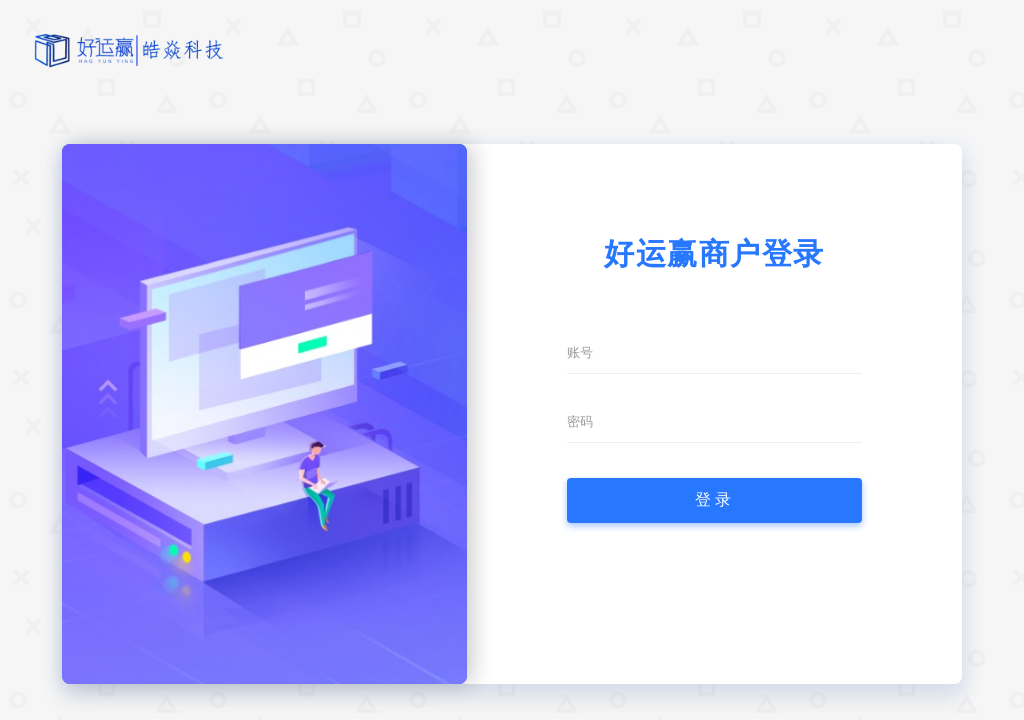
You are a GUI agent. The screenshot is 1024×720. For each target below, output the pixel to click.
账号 (580, 352)
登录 (715, 499)
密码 (580, 421)
